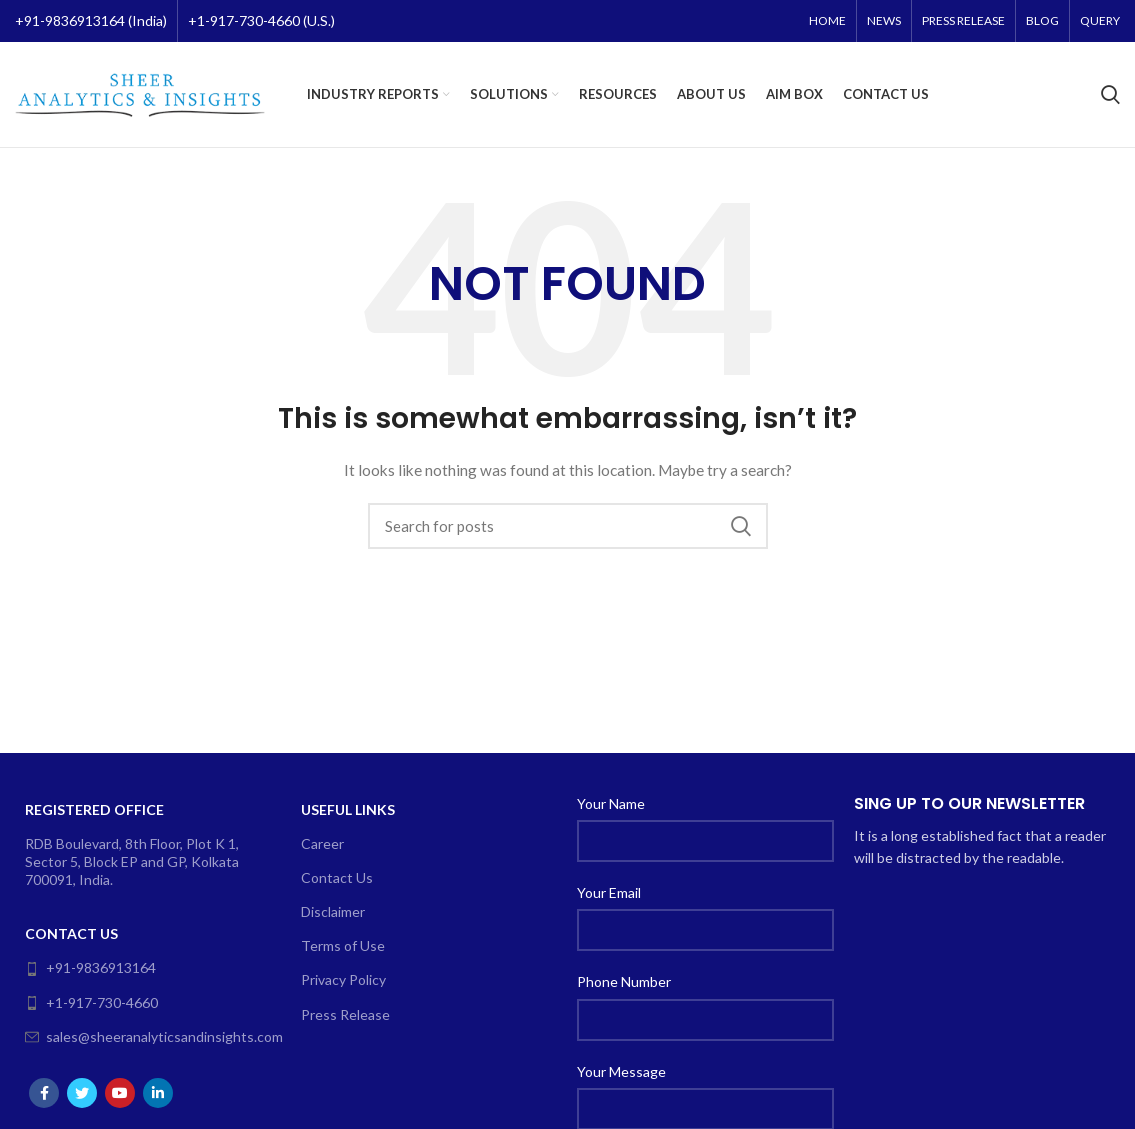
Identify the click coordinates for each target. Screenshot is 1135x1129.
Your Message (621, 1071)
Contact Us (71, 933)
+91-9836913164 (90, 967)
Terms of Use (343, 945)
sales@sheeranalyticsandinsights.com (147, 1036)
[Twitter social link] (82, 1093)
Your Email (609, 892)
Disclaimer (333, 911)
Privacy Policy (343, 979)
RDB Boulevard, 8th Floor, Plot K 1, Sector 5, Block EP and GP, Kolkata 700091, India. (132, 861)
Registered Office (94, 809)
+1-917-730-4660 (91, 1002)
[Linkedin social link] (158, 1093)
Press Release (345, 1014)
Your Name (611, 803)
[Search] (1110, 95)
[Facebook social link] (44, 1093)
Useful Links (348, 809)
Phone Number (624, 981)
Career (322, 843)
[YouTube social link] (120, 1093)
